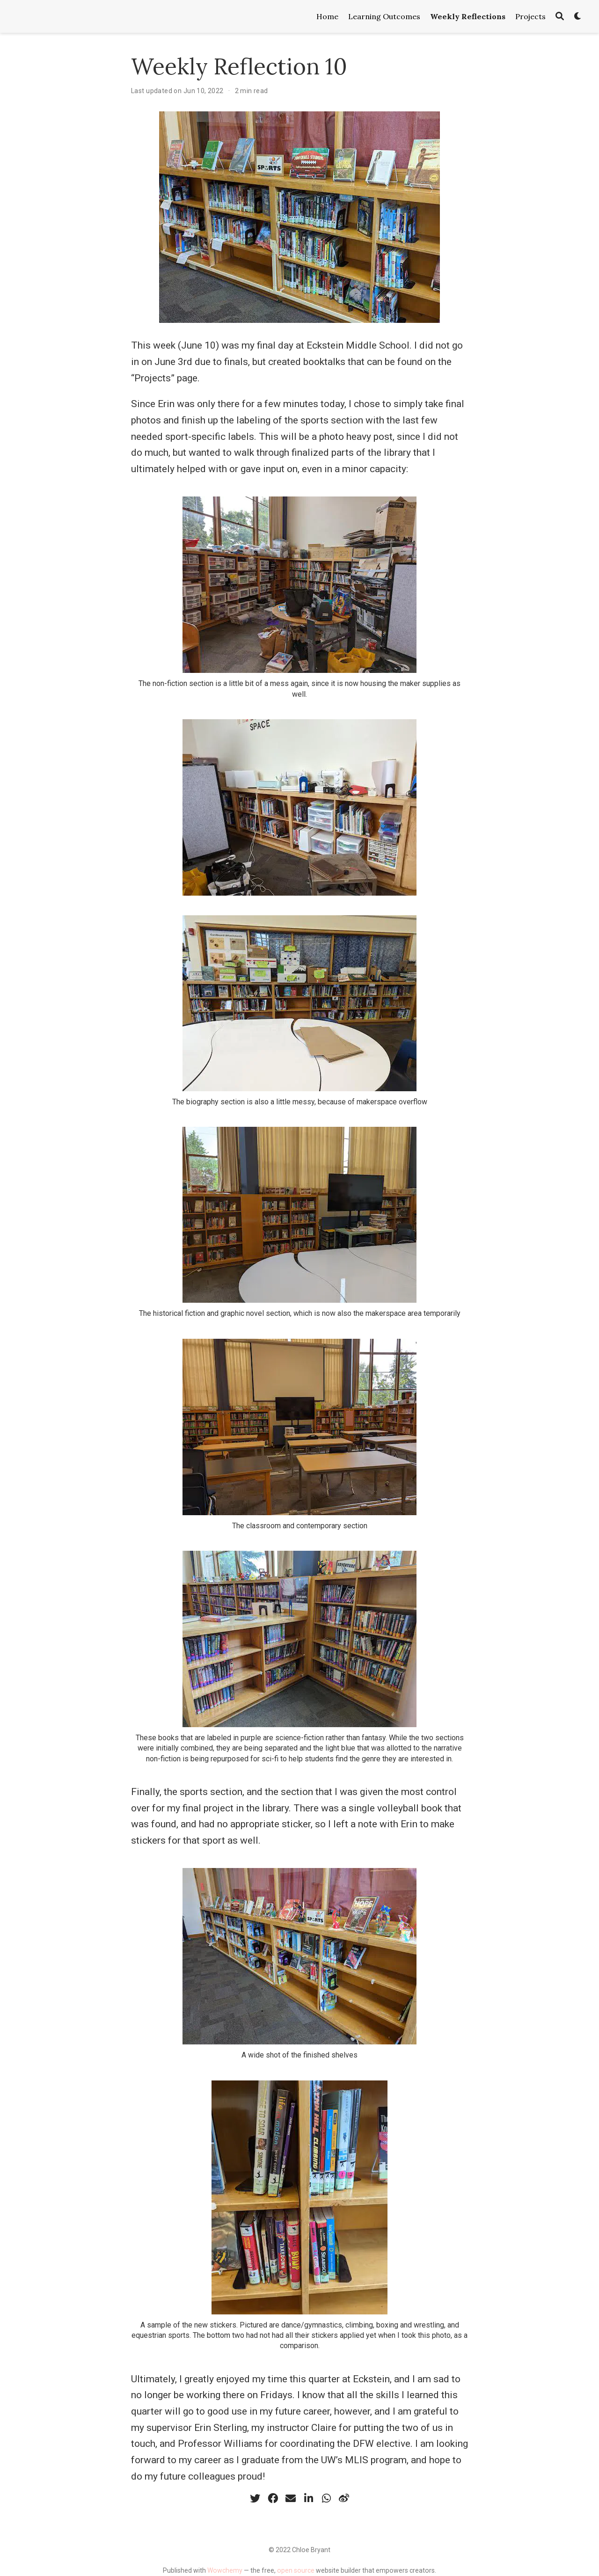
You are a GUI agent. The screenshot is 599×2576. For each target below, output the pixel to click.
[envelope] (291, 2498)
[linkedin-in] (308, 2498)
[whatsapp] (326, 2498)
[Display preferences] (578, 16)
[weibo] (344, 2498)
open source (295, 2570)
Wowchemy (224, 2570)
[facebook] (273, 2498)
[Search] (559, 16)
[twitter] (255, 2498)
